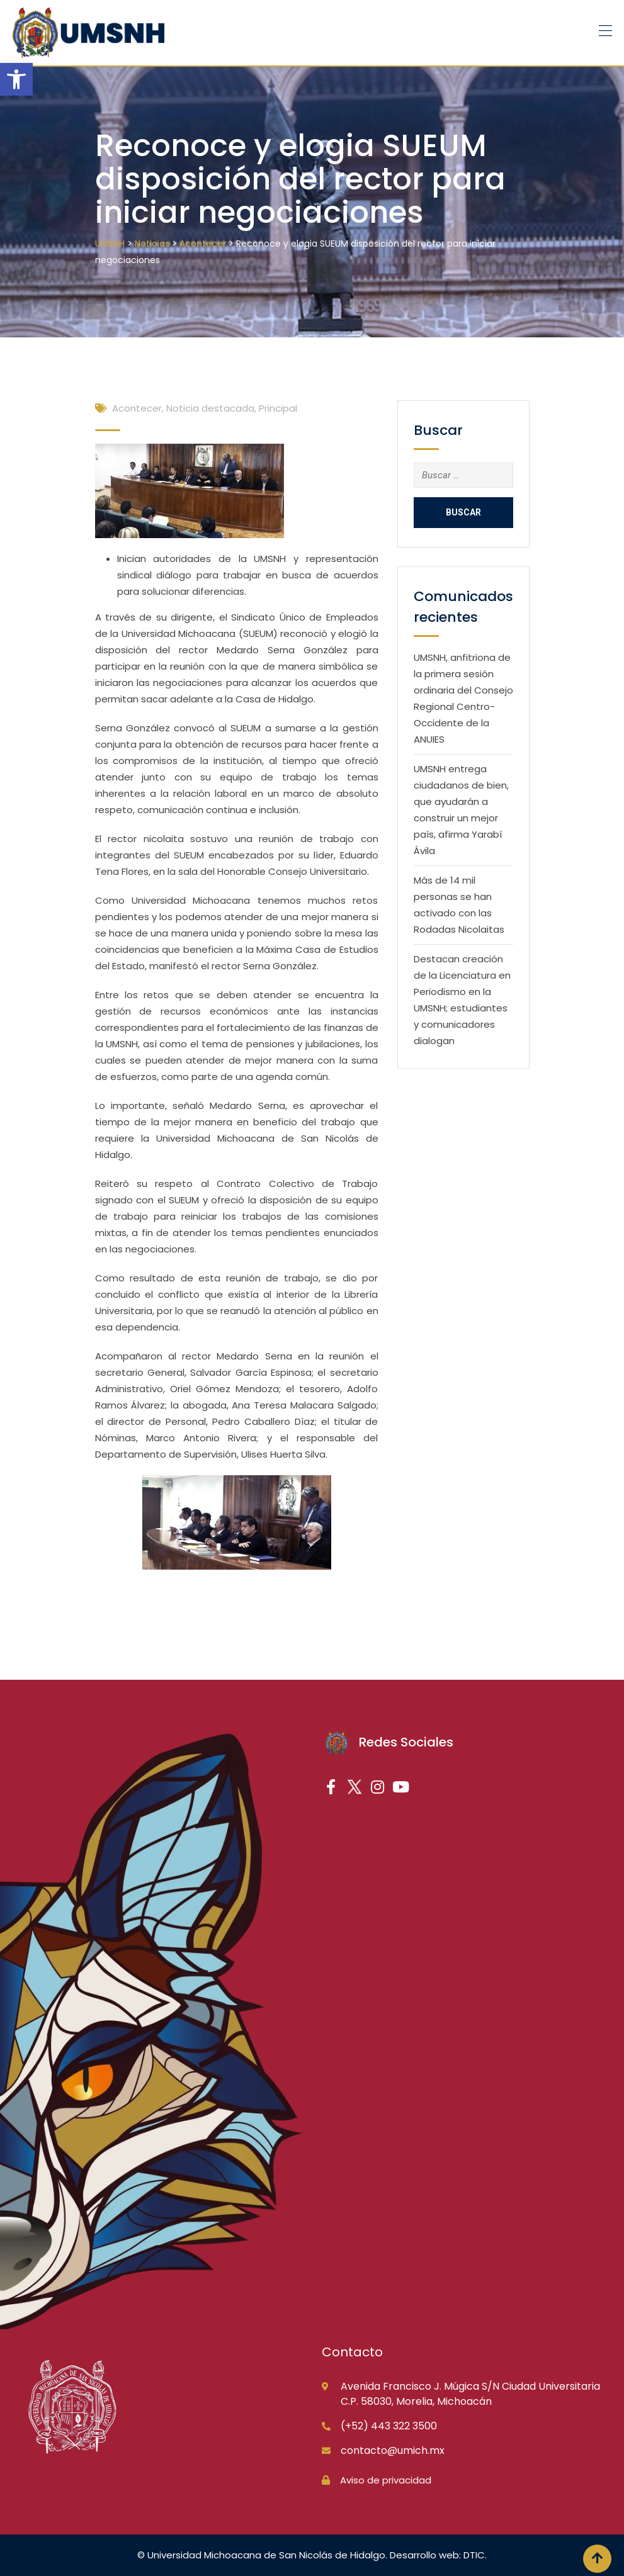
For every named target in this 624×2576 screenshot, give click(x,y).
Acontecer (137, 408)
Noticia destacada (210, 408)
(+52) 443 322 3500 (389, 2426)
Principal (278, 408)
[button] (16, 79)
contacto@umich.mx (393, 2450)
